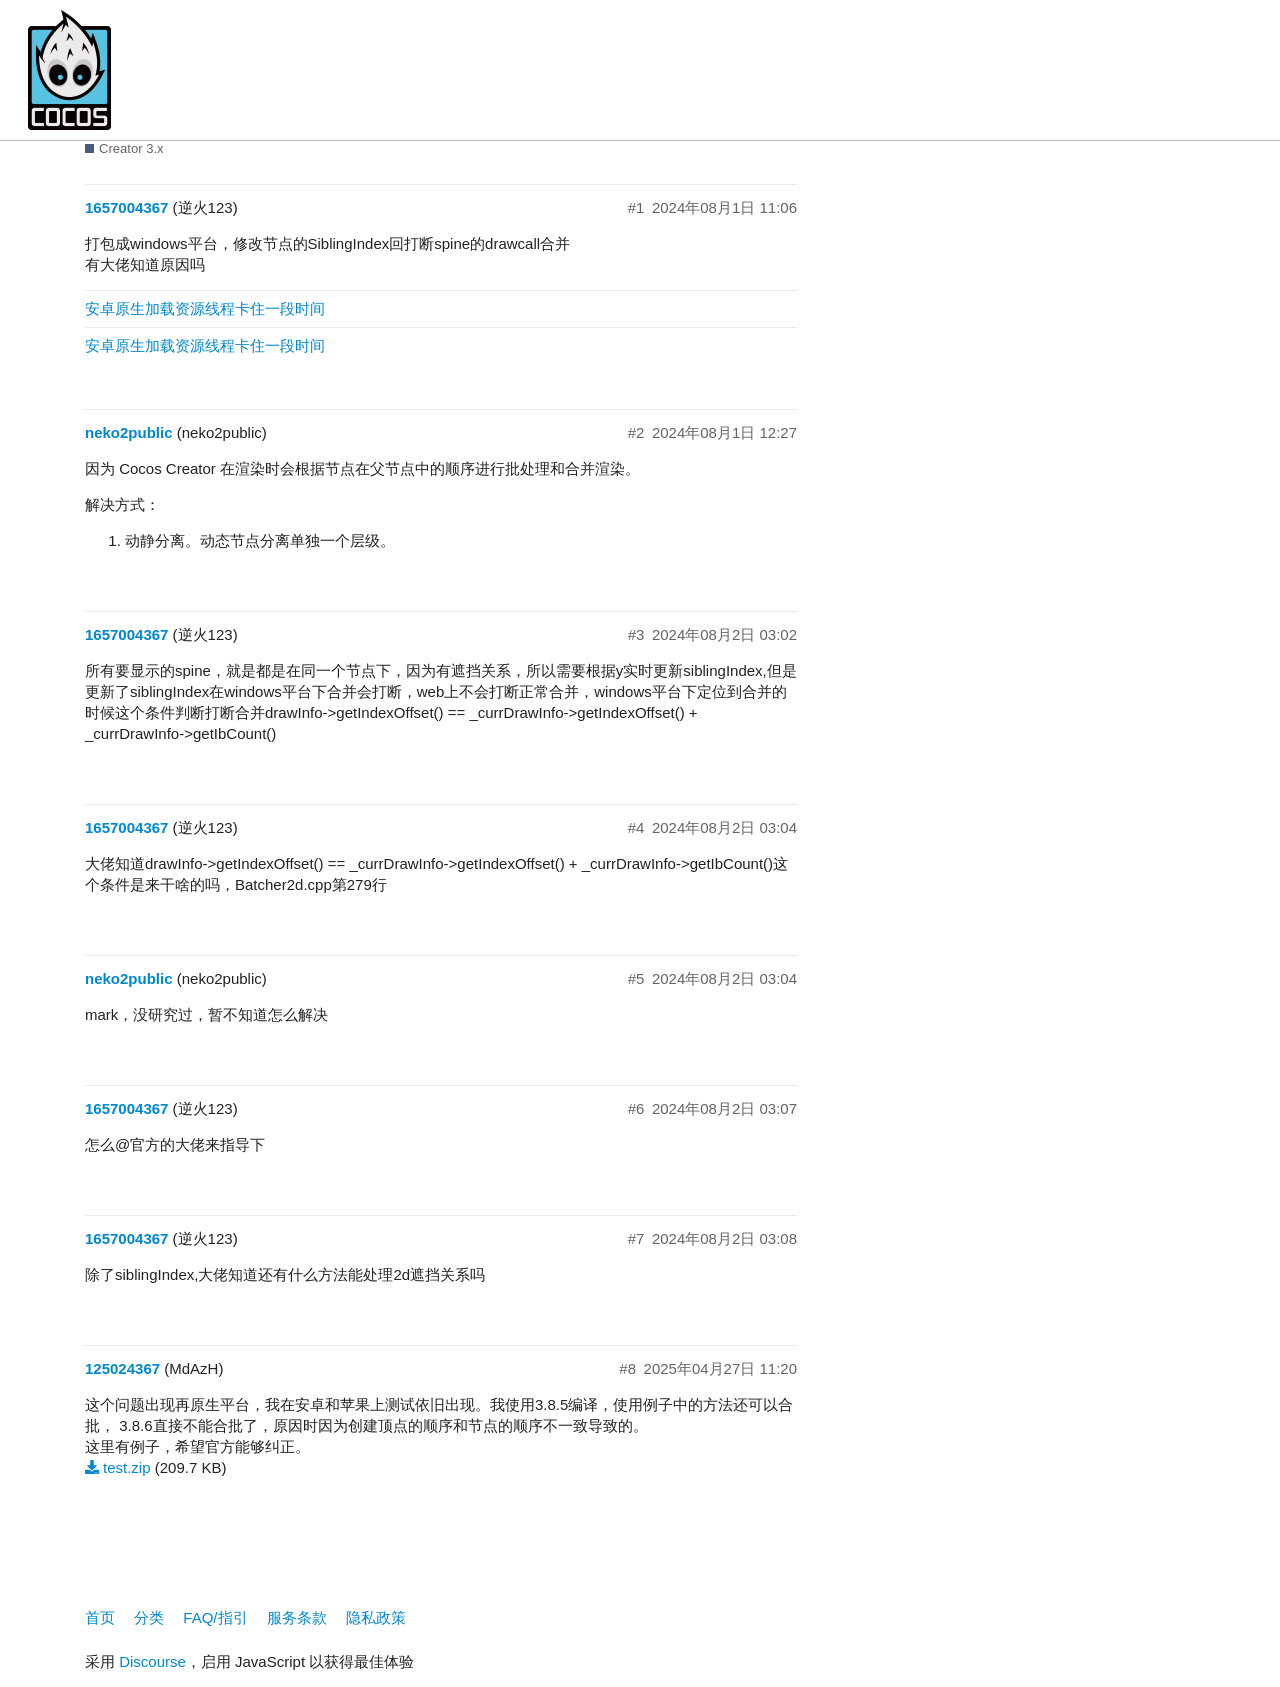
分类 (149, 1617)
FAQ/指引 (215, 1617)
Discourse (152, 1661)
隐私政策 (376, 1617)
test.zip (127, 1467)
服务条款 (297, 1617)
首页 (100, 1617)
